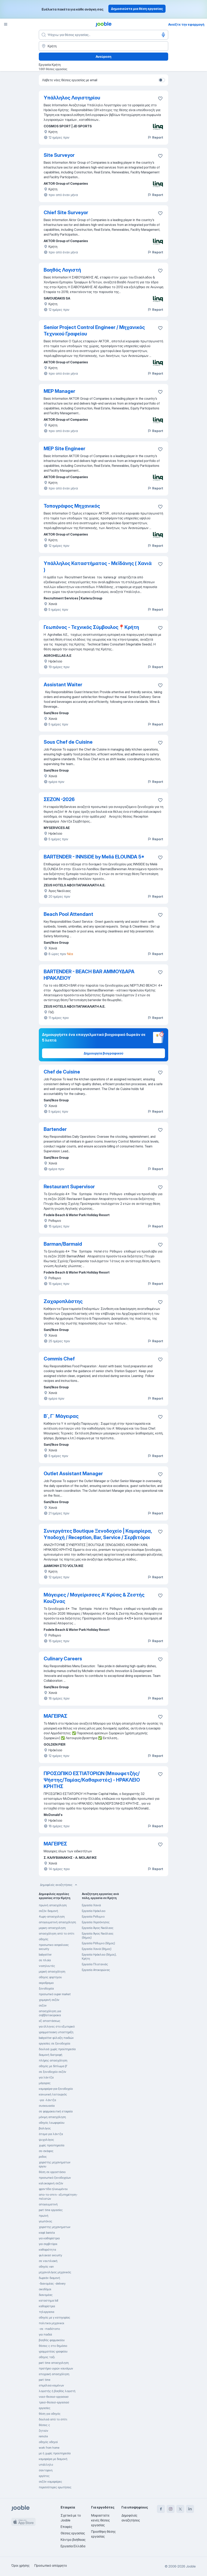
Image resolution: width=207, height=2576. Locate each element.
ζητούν (43, 2430)
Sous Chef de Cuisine (68, 742)
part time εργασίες (51, 2210)
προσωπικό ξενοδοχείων (55, 2177)
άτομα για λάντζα (51, 2134)
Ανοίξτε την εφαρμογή (186, 24)
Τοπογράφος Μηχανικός (72, 506)
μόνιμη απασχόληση (52, 2117)
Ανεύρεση (103, 57)
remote (43, 2436)
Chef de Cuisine (62, 1072)
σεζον (43, 2005)
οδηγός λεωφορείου (51, 2122)
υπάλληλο (46, 2464)
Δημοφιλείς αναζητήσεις (59, 1885)
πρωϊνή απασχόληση (53, 1905)
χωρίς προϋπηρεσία (51, 2145)
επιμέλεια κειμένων (51, 2385)
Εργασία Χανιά (91, 1905)
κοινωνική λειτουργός (53, 2094)
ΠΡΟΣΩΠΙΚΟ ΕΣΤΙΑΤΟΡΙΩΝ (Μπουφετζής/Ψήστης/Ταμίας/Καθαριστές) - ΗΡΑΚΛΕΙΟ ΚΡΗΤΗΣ (92, 1779)
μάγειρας (45, 2083)
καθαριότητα (47, 2249)
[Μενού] (6, 24)
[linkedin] (190, 2509)
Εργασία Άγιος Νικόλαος (97, 1928)
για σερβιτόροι (48, 2244)
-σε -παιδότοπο (49, 2328)
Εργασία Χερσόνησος (96, 1922)
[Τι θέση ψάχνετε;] (103, 35)
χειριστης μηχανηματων (55, 2227)
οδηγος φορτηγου (50, 1977)
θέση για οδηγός (49, 2413)
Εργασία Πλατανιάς (95, 1964)
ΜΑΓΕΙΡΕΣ (55, 1844)
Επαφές (66, 2527)
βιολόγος (45, 2128)
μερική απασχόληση (52, 1971)
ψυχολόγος (46, 2139)
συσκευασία (47, 2105)
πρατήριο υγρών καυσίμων (56, 2368)
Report (155, 137)
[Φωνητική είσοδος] (163, 35)
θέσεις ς (44, 2425)
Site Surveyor (59, 155)
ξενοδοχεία (46, 1988)
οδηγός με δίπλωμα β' (53, 2066)
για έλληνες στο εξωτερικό (57, 2026)
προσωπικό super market (55, 1994)
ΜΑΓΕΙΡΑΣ (55, 1716)
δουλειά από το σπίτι (53, 2419)
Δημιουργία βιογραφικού (103, 1053)
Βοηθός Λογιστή (62, 270)
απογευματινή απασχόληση (57, 1922)
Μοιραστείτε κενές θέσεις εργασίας (100, 2520)
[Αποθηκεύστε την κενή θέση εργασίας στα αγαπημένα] (160, 98)
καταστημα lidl (48, 2300)
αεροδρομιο (46, 1982)
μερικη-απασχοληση (52, 1928)
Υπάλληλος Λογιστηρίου (72, 98)
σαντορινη (46, 2470)
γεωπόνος (45, 2221)
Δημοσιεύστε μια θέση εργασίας (137, 9)
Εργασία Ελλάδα (73, 2546)
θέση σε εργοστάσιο (52, 2172)
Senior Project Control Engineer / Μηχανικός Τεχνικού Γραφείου (94, 330)
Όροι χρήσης (20, 2565)
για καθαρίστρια (49, 2238)
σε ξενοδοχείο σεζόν (52, 2071)
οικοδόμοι (45, 2289)
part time (44, 2379)
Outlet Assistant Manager (73, 1473)
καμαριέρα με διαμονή (53, 2459)
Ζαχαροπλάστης (63, 1301)
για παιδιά (45, 2334)
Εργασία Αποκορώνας (96, 1970)
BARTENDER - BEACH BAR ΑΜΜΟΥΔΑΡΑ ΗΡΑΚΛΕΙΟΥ (89, 975)
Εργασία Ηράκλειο (93, 1911)
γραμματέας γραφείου (53, 2351)
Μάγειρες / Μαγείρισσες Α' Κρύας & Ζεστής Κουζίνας (94, 1598)
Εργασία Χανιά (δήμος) (96, 1949)
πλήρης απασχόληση (53, 2060)
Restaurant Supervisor (69, 1186)
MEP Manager (59, 391)
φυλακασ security (50, 2255)
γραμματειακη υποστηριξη (56, 2032)
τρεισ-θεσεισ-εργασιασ (54, 2402)
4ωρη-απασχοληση (52, 1916)
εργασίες (44, 2408)
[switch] (161, 80)
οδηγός (43, 1939)
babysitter (45, 1954)
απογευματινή (48, 2204)
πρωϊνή (43, 2215)
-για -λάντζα (47, 2100)
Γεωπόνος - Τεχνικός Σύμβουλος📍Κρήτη (91, 627)
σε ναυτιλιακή (48, 2261)
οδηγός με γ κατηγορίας (54, 2317)
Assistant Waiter (63, 684)
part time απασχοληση (54, 2362)
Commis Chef (59, 1359)
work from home (49, 2447)
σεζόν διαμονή (48, 1911)
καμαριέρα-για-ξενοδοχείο (56, 2088)
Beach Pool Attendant (68, 914)
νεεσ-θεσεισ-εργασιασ (54, 2396)
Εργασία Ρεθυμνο (93, 1916)
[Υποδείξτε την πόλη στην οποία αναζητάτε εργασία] (103, 46)
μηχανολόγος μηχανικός (55, 2272)
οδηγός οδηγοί (48, 2442)
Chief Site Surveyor (66, 212)
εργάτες (44, 2476)
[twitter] (180, 2509)
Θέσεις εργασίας (73, 2533)
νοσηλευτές (47, 1966)
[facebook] (161, 2509)
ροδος (43, 2156)
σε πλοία (45, 1960)
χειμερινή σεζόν (49, 1999)
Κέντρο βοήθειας (73, 2540)
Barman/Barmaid (63, 1244)
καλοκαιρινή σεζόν (51, 2183)
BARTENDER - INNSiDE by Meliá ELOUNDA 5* (94, 857)
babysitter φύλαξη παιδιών (56, 2037)
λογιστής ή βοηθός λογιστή (57, 2391)
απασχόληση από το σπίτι (56, 1933)
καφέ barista (47, 2232)
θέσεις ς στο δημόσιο (53, 2345)
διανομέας (46, 2295)
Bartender (55, 1129)
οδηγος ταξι (47, 2357)
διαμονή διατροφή (50, 2054)
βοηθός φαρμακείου (52, 2340)
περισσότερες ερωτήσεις (55, 2487)
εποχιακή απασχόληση (54, 2374)
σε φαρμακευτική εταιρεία (56, 2111)
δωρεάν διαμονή (49, 2278)
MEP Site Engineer (64, 448)
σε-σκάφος (46, 2151)
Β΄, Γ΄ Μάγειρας (61, 1416)
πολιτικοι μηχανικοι (51, 2323)
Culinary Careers (63, 1659)
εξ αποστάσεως (49, 2020)
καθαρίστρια (47, 2306)
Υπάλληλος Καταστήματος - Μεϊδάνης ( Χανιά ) (98, 566)
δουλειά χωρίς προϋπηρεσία (57, 2049)
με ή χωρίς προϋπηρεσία (55, 2453)
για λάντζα (46, 2077)
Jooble (191, 2566)
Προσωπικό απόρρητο (50, 2565)
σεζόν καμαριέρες (50, 2481)
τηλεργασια (46, 2311)
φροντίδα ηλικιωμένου (53, 2189)
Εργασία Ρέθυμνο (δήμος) (98, 1943)
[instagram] (171, 2509)
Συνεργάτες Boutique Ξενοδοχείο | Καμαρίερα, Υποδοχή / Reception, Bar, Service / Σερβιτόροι (98, 1534)
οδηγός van (46, 2266)
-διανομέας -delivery (52, 2283)
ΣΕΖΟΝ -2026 (59, 799)
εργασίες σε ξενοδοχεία (54, 2043)
